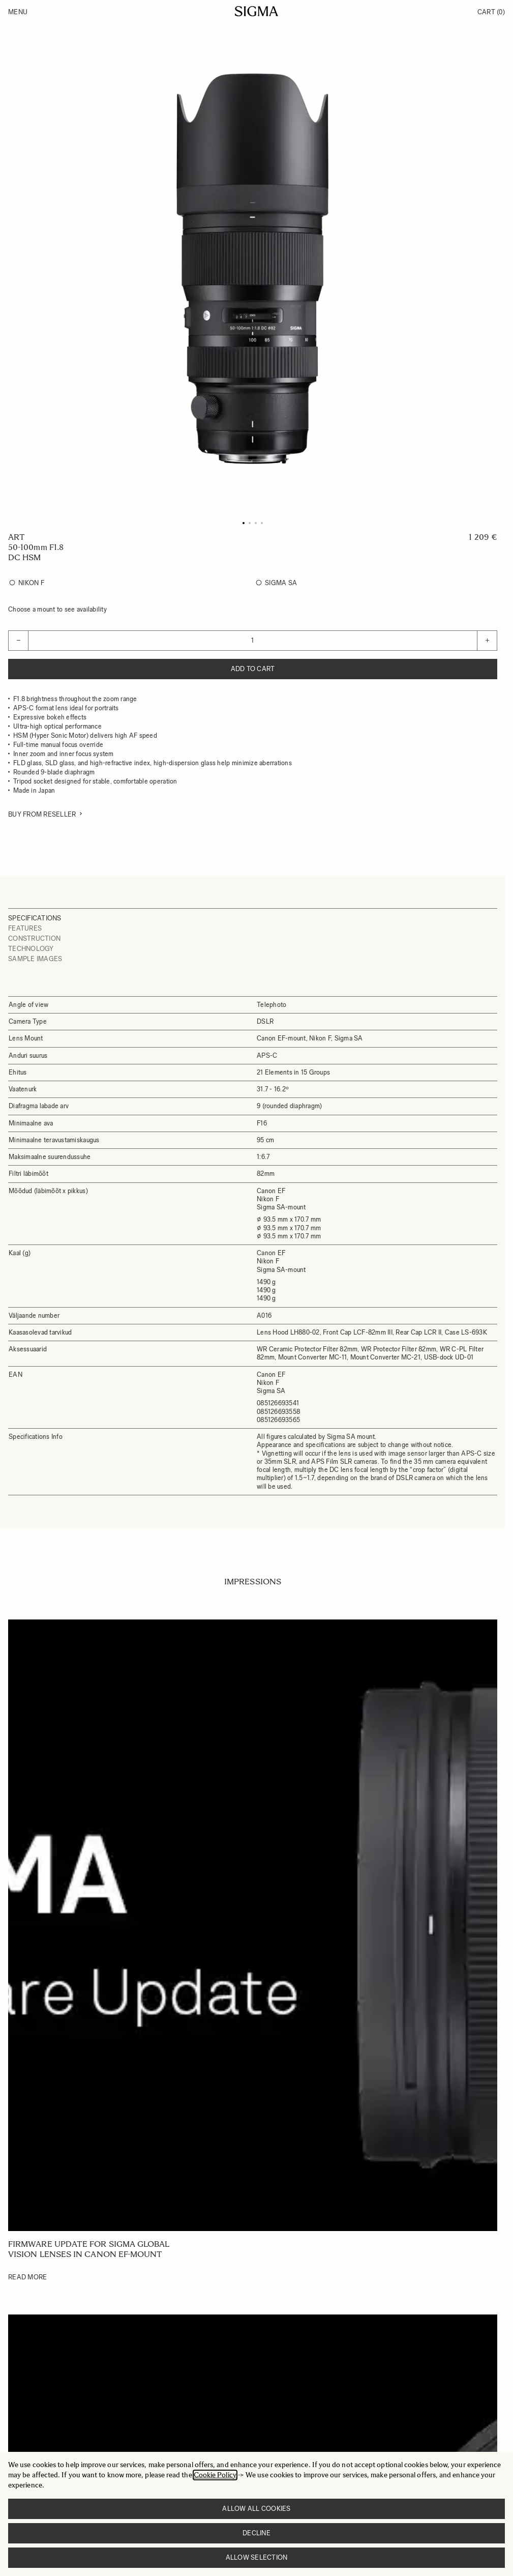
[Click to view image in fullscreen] (252, 269)
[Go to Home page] (256, 11)
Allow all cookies (256, 2508)
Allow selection (257, 2557)
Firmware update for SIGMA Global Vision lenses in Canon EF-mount (89, 2249)
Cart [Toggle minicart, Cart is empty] (491, 12)
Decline (256, 2533)
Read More (27, 2277)
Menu (17, 12)
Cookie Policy (215, 2475)
